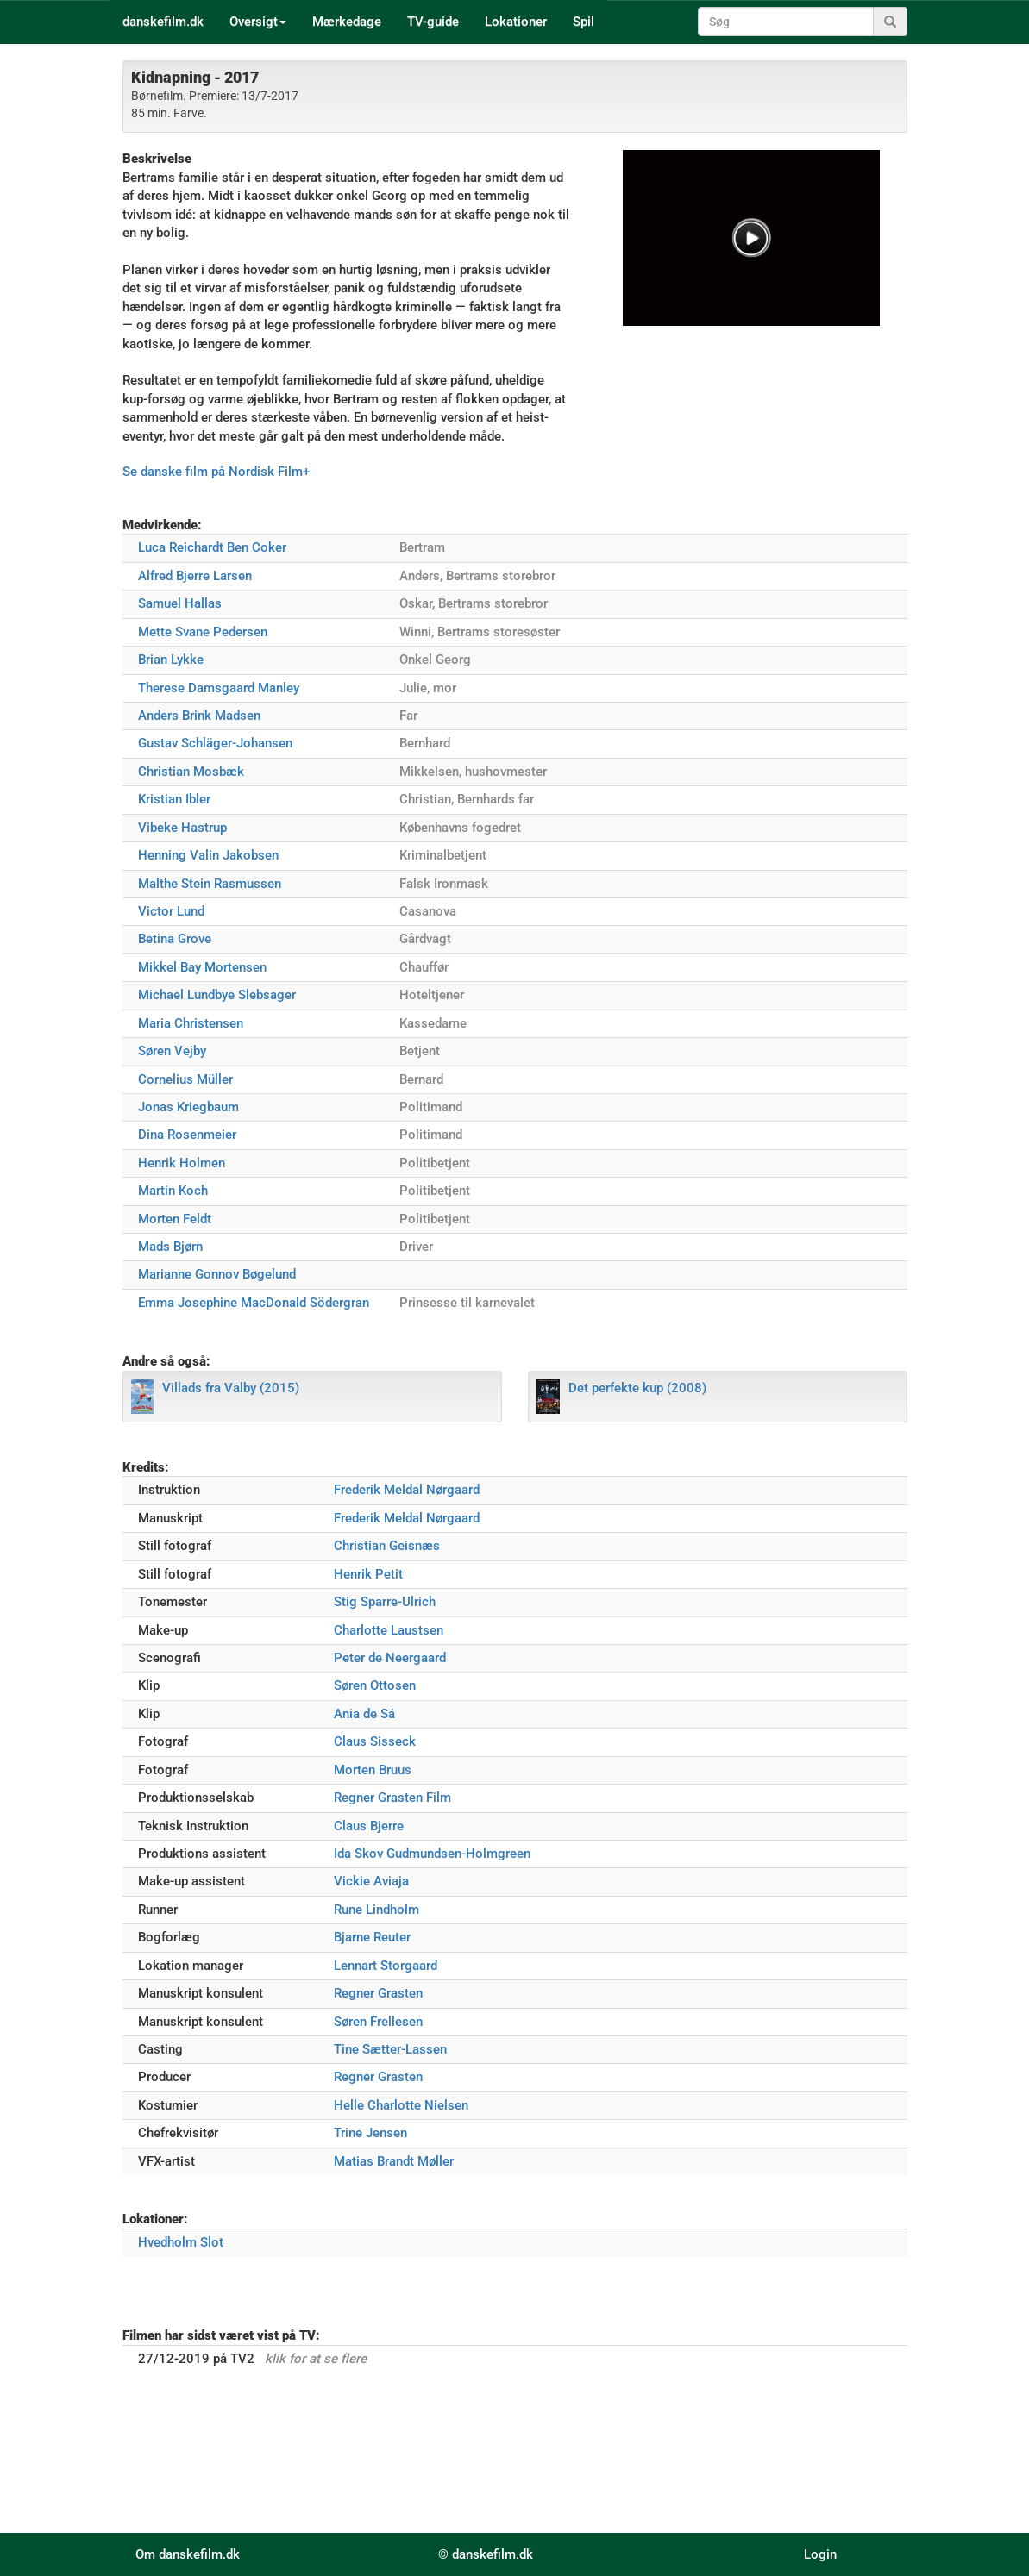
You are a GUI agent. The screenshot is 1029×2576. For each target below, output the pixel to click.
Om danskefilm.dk (187, 2554)
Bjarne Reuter (372, 1937)
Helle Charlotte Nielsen (401, 2105)
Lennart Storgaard (385, 1965)
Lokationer (516, 21)
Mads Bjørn (170, 1246)
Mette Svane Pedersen (202, 632)
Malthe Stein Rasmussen (209, 883)
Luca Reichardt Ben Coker (212, 547)
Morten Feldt (174, 1219)
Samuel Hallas (180, 603)
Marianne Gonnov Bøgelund (217, 1274)
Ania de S (364, 1714)
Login (820, 2554)
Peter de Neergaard (390, 1658)
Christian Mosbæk (191, 771)
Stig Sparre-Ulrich (385, 1602)
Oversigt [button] (257, 21)
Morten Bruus (372, 1770)
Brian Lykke (171, 659)
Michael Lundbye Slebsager (217, 995)
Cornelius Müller (185, 1079)
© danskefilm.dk (485, 2554)
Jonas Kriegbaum (188, 1107)
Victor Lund (171, 911)
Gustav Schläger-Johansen (215, 743)
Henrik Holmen (181, 1163)
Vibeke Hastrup (182, 827)
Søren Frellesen (378, 2021)
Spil (583, 21)
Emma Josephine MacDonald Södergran (253, 1302)
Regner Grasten (378, 1993)
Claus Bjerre (369, 1826)
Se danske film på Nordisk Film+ (216, 471)
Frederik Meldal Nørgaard (407, 1489)
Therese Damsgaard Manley (218, 688)
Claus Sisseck (375, 1741)
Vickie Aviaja (371, 1881)
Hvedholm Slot (180, 2242)
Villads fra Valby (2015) (230, 1388)
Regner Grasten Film (392, 1797)
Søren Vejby (172, 1051)
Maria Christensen (190, 1023)
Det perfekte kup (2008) (637, 1388)
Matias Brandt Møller (394, 2161)
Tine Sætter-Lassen (390, 2049)
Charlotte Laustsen (388, 1630)
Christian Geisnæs (387, 1546)
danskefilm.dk (163, 21)
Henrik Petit (368, 1574)
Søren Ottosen (375, 1685)
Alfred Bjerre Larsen (195, 576)
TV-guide (433, 21)
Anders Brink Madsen (199, 715)
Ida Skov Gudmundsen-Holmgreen (432, 1853)
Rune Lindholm (376, 1909)
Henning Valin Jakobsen (208, 855)
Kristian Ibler (174, 799)
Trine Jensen (370, 2133)
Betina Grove (174, 939)
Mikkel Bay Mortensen (202, 967)
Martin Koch (173, 1190)
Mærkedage (346, 21)
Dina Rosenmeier (187, 1134)
